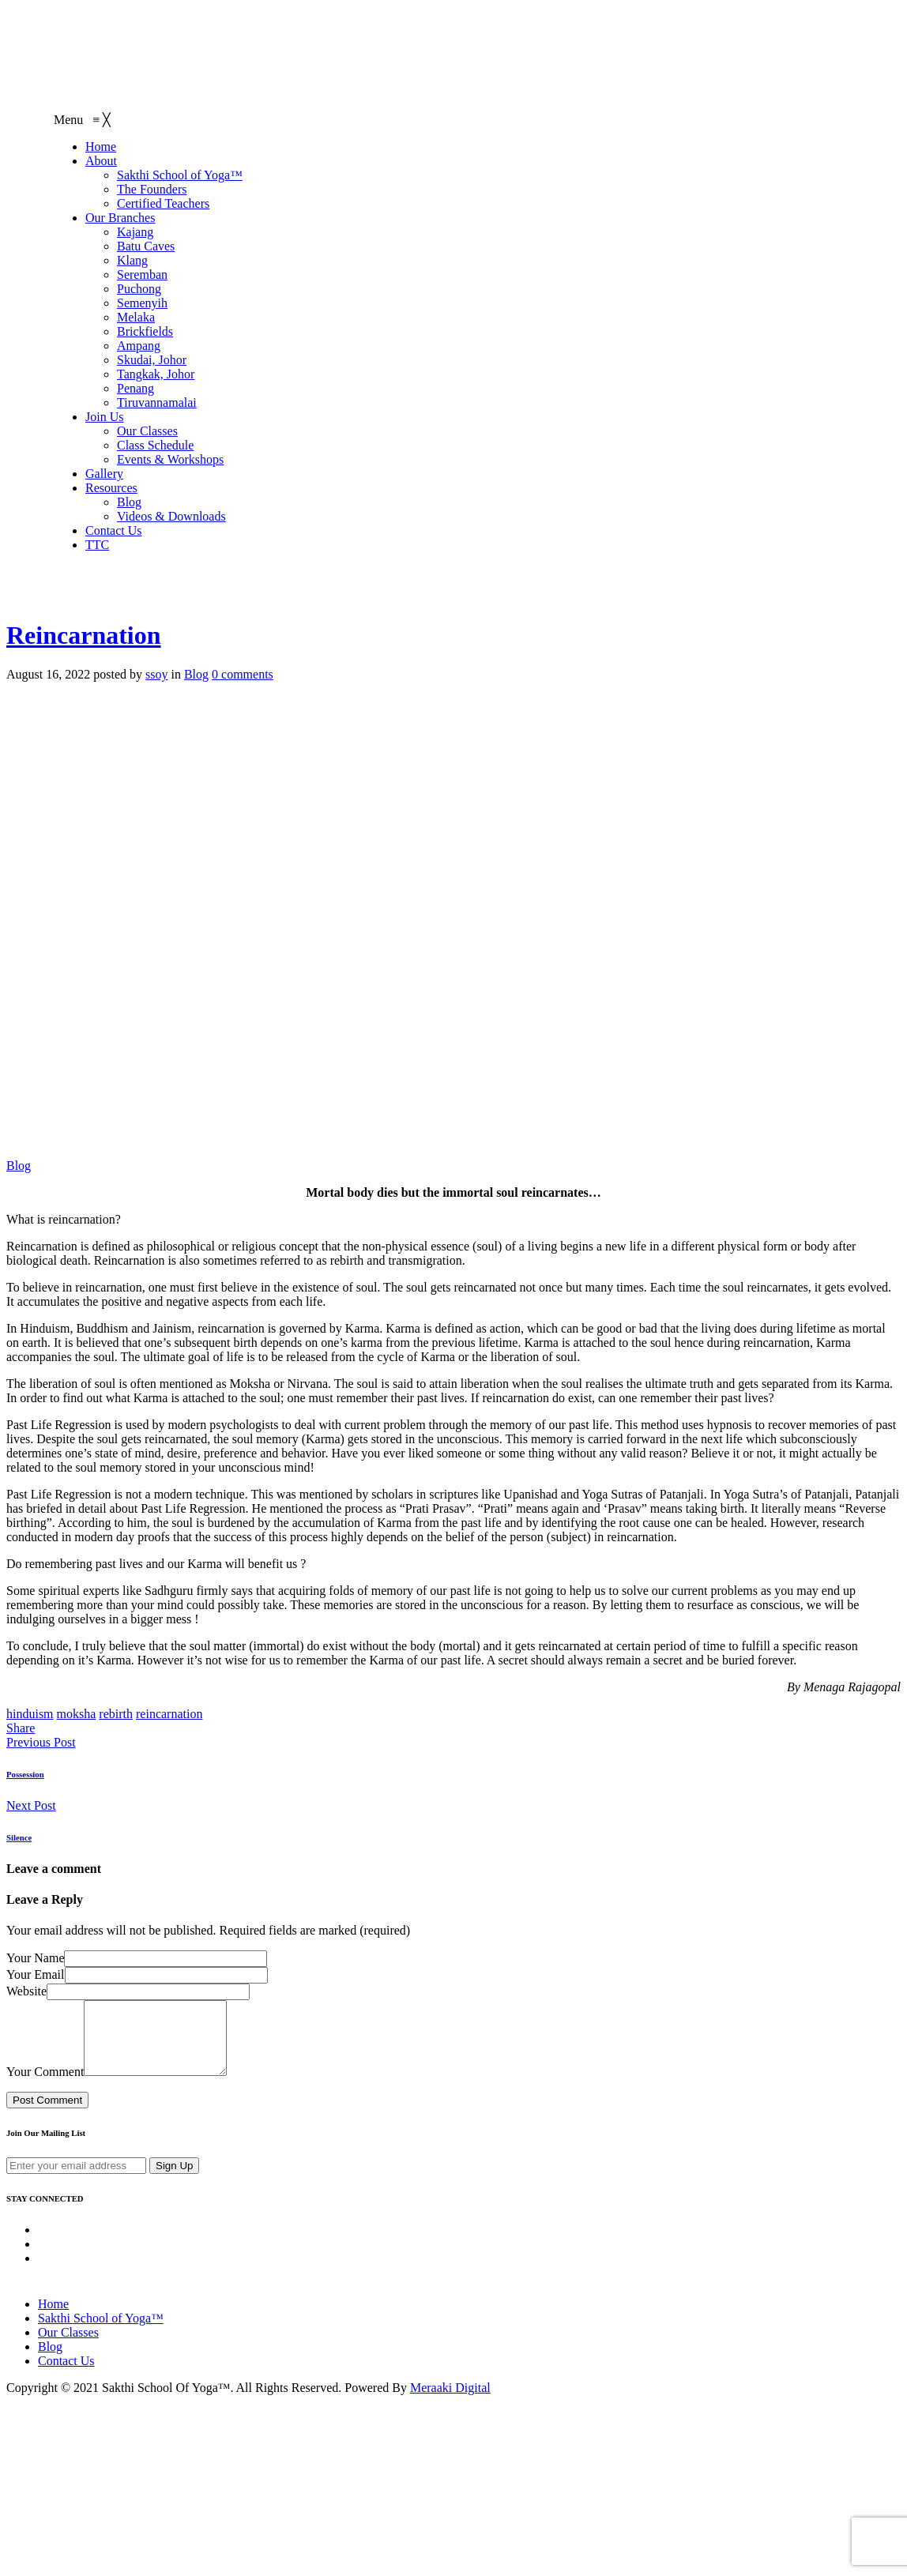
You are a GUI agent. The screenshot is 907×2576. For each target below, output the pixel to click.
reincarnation (169, 1713)
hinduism (30, 1713)
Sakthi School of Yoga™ (101, 2332)
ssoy (156, 674)
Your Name (35, 1958)
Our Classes (68, 2346)
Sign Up (174, 2180)
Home (53, 2318)
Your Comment (45, 2086)
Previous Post (41, 1742)
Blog (196, 674)
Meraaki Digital (450, 2402)
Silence (19, 1837)
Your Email (35, 1974)
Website (26, 1991)
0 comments (242, 674)
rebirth (116, 1713)
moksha (76, 1713)
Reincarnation (83, 635)
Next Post (31, 1805)
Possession (25, 1774)
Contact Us (66, 2375)
